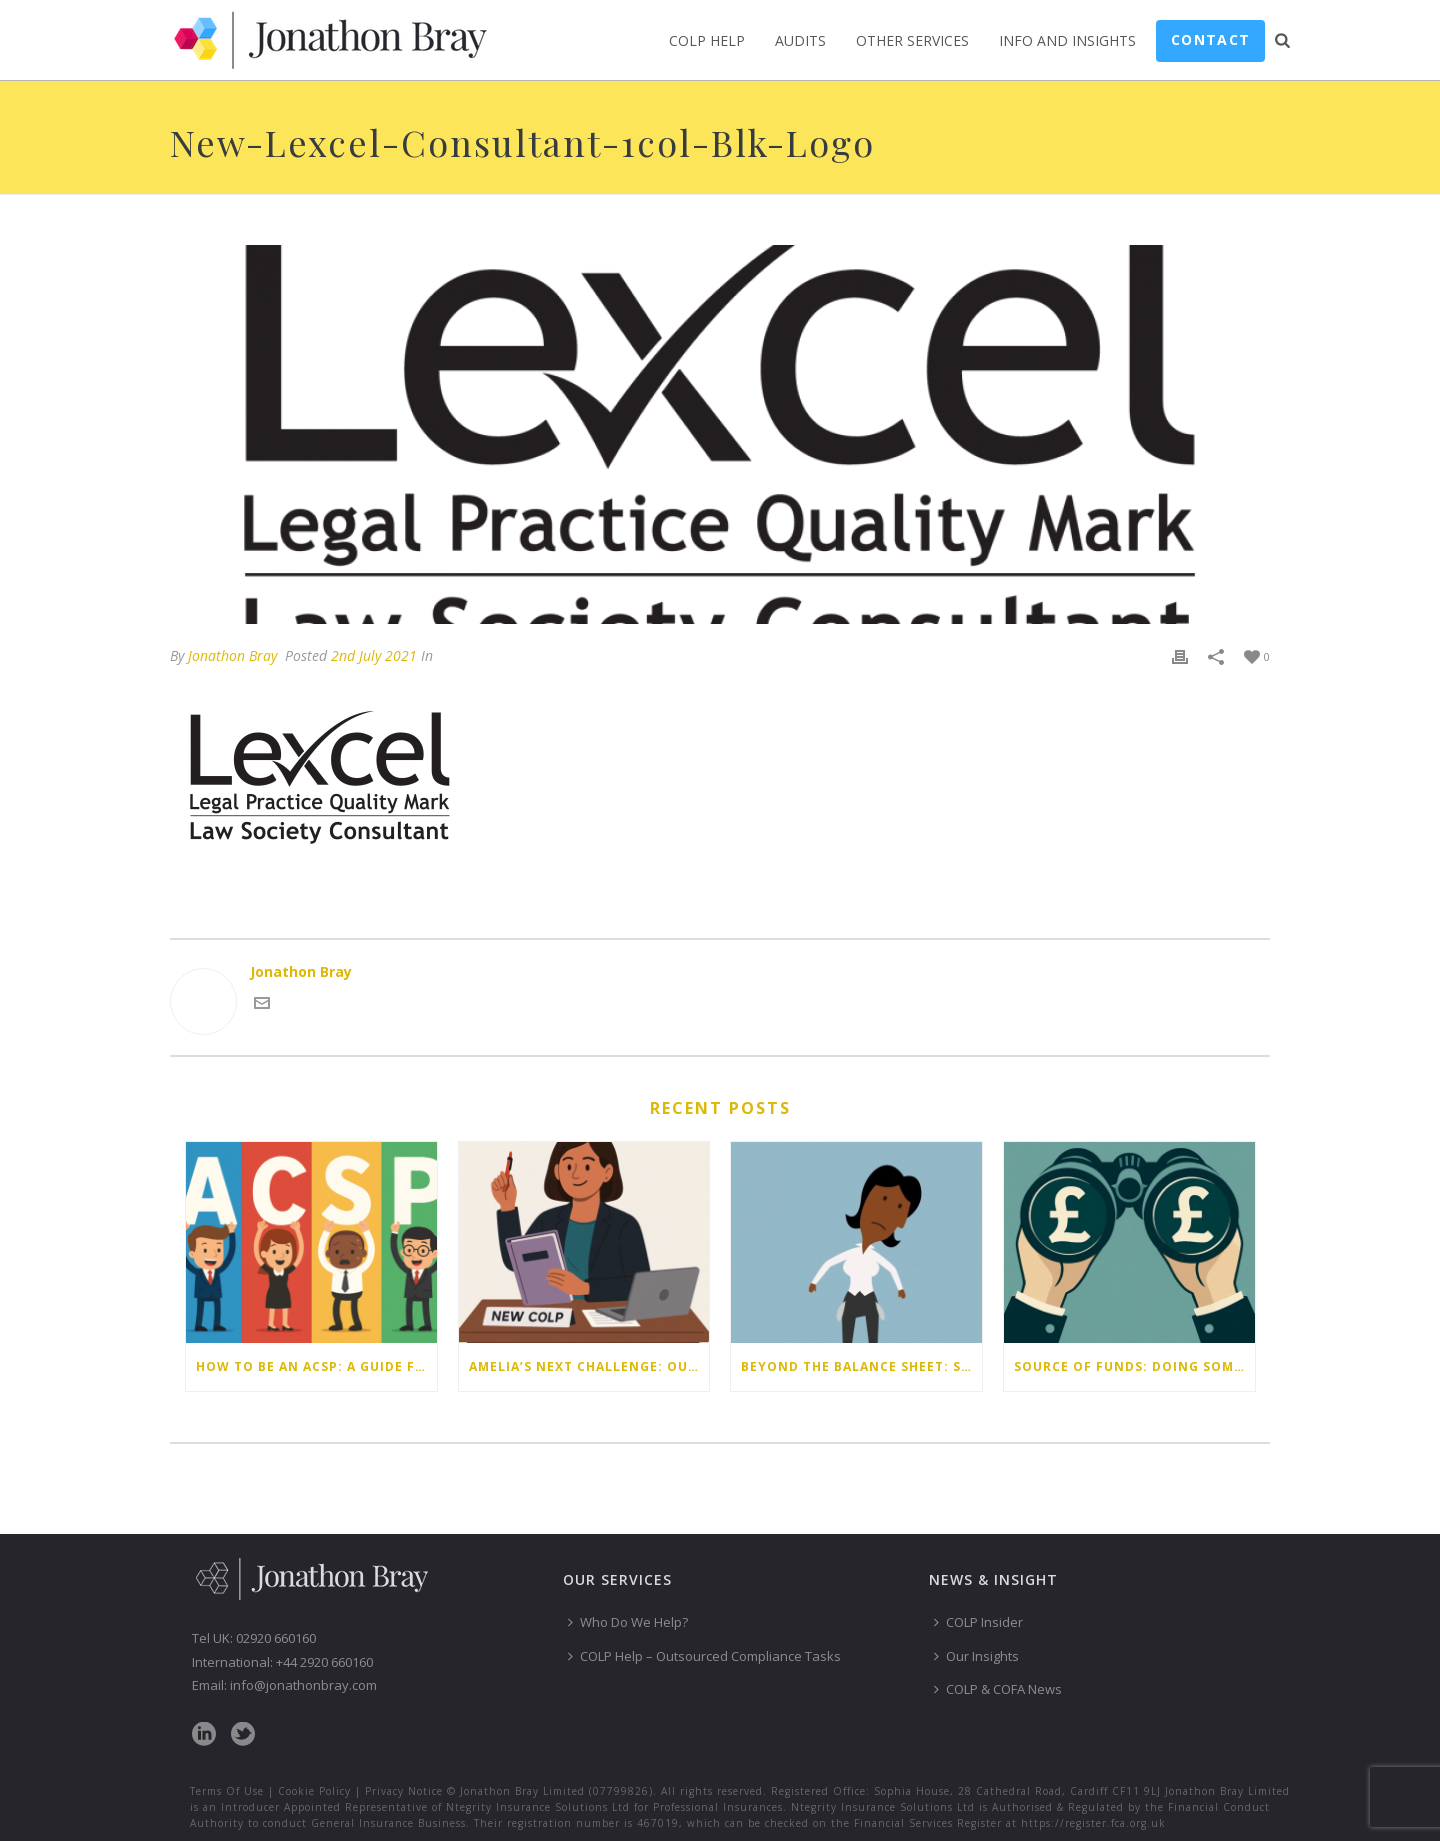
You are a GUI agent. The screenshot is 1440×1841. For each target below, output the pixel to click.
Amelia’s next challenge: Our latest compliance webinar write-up (589, 1366)
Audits (800, 40)
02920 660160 (276, 1638)
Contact (1210, 39)
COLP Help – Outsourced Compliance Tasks (704, 1656)
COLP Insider (978, 1622)
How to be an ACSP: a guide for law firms (316, 1366)
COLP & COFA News (998, 1689)
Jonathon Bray (232, 655)
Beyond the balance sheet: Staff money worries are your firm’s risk (861, 1366)
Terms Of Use (227, 1791)
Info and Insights (1067, 40)
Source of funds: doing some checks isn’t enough (1134, 1366)
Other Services (912, 40)
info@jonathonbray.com (303, 1685)
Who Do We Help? (628, 1622)
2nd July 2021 (374, 655)
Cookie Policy (314, 1791)
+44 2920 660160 (324, 1662)
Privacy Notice (404, 1791)
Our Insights (976, 1656)
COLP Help (707, 40)
